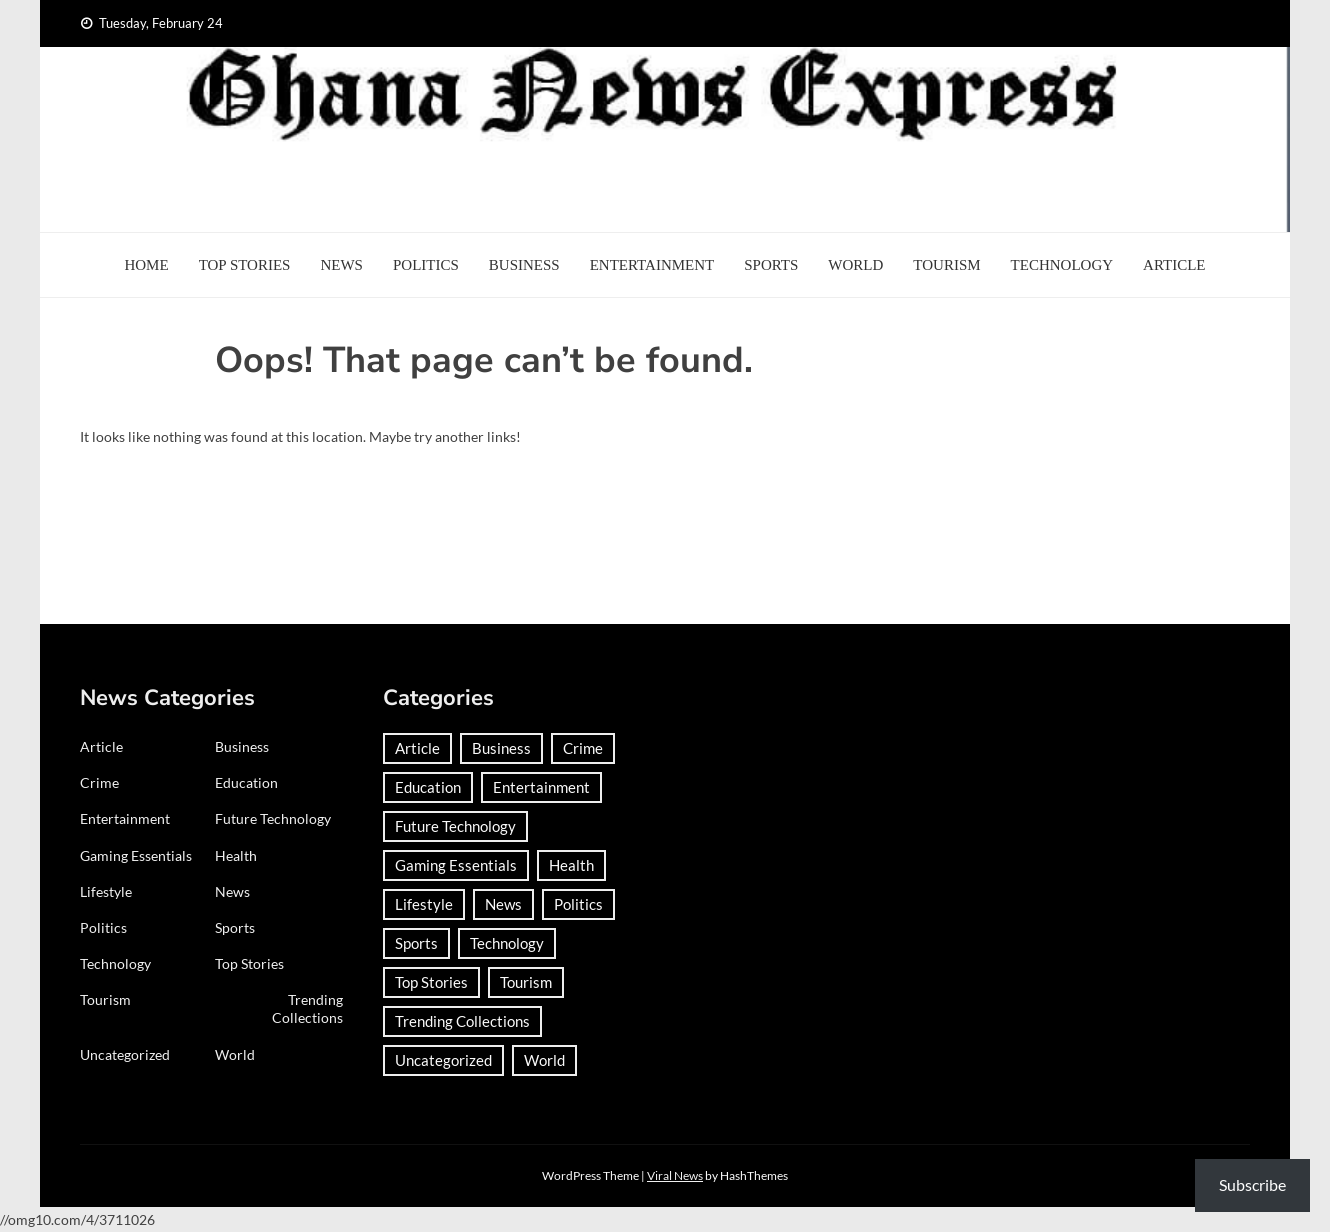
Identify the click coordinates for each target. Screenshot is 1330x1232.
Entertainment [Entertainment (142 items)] (541, 787)
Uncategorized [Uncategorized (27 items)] (443, 1060)
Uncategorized (125, 1054)
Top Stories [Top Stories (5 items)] (431, 982)
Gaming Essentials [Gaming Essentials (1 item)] (456, 865)
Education (246, 782)
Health (236, 855)
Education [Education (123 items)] (428, 787)
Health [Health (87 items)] (571, 865)
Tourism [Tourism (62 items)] (526, 982)
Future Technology (273, 818)
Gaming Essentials (136, 855)
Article (1174, 265)
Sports (771, 265)
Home (146, 265)
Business (524, 265)
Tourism (946, 265)
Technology (1062, 265)
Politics (426, 265)
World (855, 265)
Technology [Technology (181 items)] (507, 943)
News (341, 265)
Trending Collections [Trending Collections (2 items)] (462, 1021)
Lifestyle (106, 891)
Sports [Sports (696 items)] (416, 943)
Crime (99, 782)
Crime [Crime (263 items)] (583, 748)
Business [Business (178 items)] (501, 748)
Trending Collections (307, 1008)
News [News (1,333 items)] (503, 904)
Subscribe (1252, 1184)
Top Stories (245, 265)
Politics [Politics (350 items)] (578, 904)
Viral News (675, 1175)
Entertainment (652, 265)
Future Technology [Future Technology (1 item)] (455, 826)
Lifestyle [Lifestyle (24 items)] (424, 904)
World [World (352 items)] (544, 1060)
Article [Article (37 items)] (417, 748)
